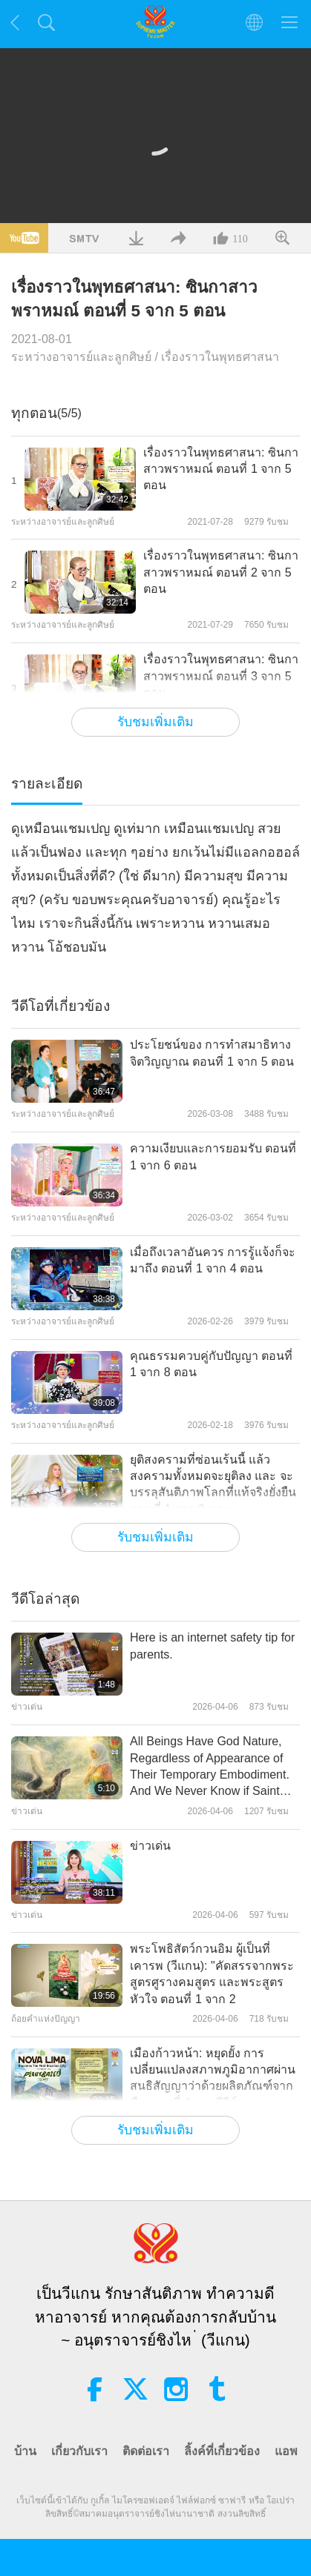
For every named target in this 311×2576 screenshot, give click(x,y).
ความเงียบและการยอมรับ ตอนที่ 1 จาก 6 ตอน (213, 1156)
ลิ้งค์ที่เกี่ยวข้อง (222, 2451)
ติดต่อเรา (145, 2451)
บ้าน (25, 2451)
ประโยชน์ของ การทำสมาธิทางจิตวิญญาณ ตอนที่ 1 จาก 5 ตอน (212, 1052)
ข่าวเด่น (150, 1845)
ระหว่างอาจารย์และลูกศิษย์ (81, 357)
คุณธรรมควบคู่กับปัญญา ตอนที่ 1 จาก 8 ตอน (211, 1364)
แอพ (286, 2451)
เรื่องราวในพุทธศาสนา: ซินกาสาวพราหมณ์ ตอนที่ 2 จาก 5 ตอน (220, 572)
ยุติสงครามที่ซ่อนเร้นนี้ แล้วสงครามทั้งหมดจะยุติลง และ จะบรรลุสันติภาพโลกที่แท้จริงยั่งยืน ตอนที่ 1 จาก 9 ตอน (213, 1484)
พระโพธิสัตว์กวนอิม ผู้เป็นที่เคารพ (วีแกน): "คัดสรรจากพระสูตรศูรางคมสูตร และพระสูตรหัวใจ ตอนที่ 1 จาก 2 (212, 1973)
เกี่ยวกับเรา (79, 2451)
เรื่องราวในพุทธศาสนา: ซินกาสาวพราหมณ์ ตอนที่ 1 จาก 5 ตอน (220, 469)
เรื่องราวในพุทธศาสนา (220, 357)
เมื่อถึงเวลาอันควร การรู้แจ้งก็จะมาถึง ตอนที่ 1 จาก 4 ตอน (212, 1260)
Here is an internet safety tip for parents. (212, 1645)
